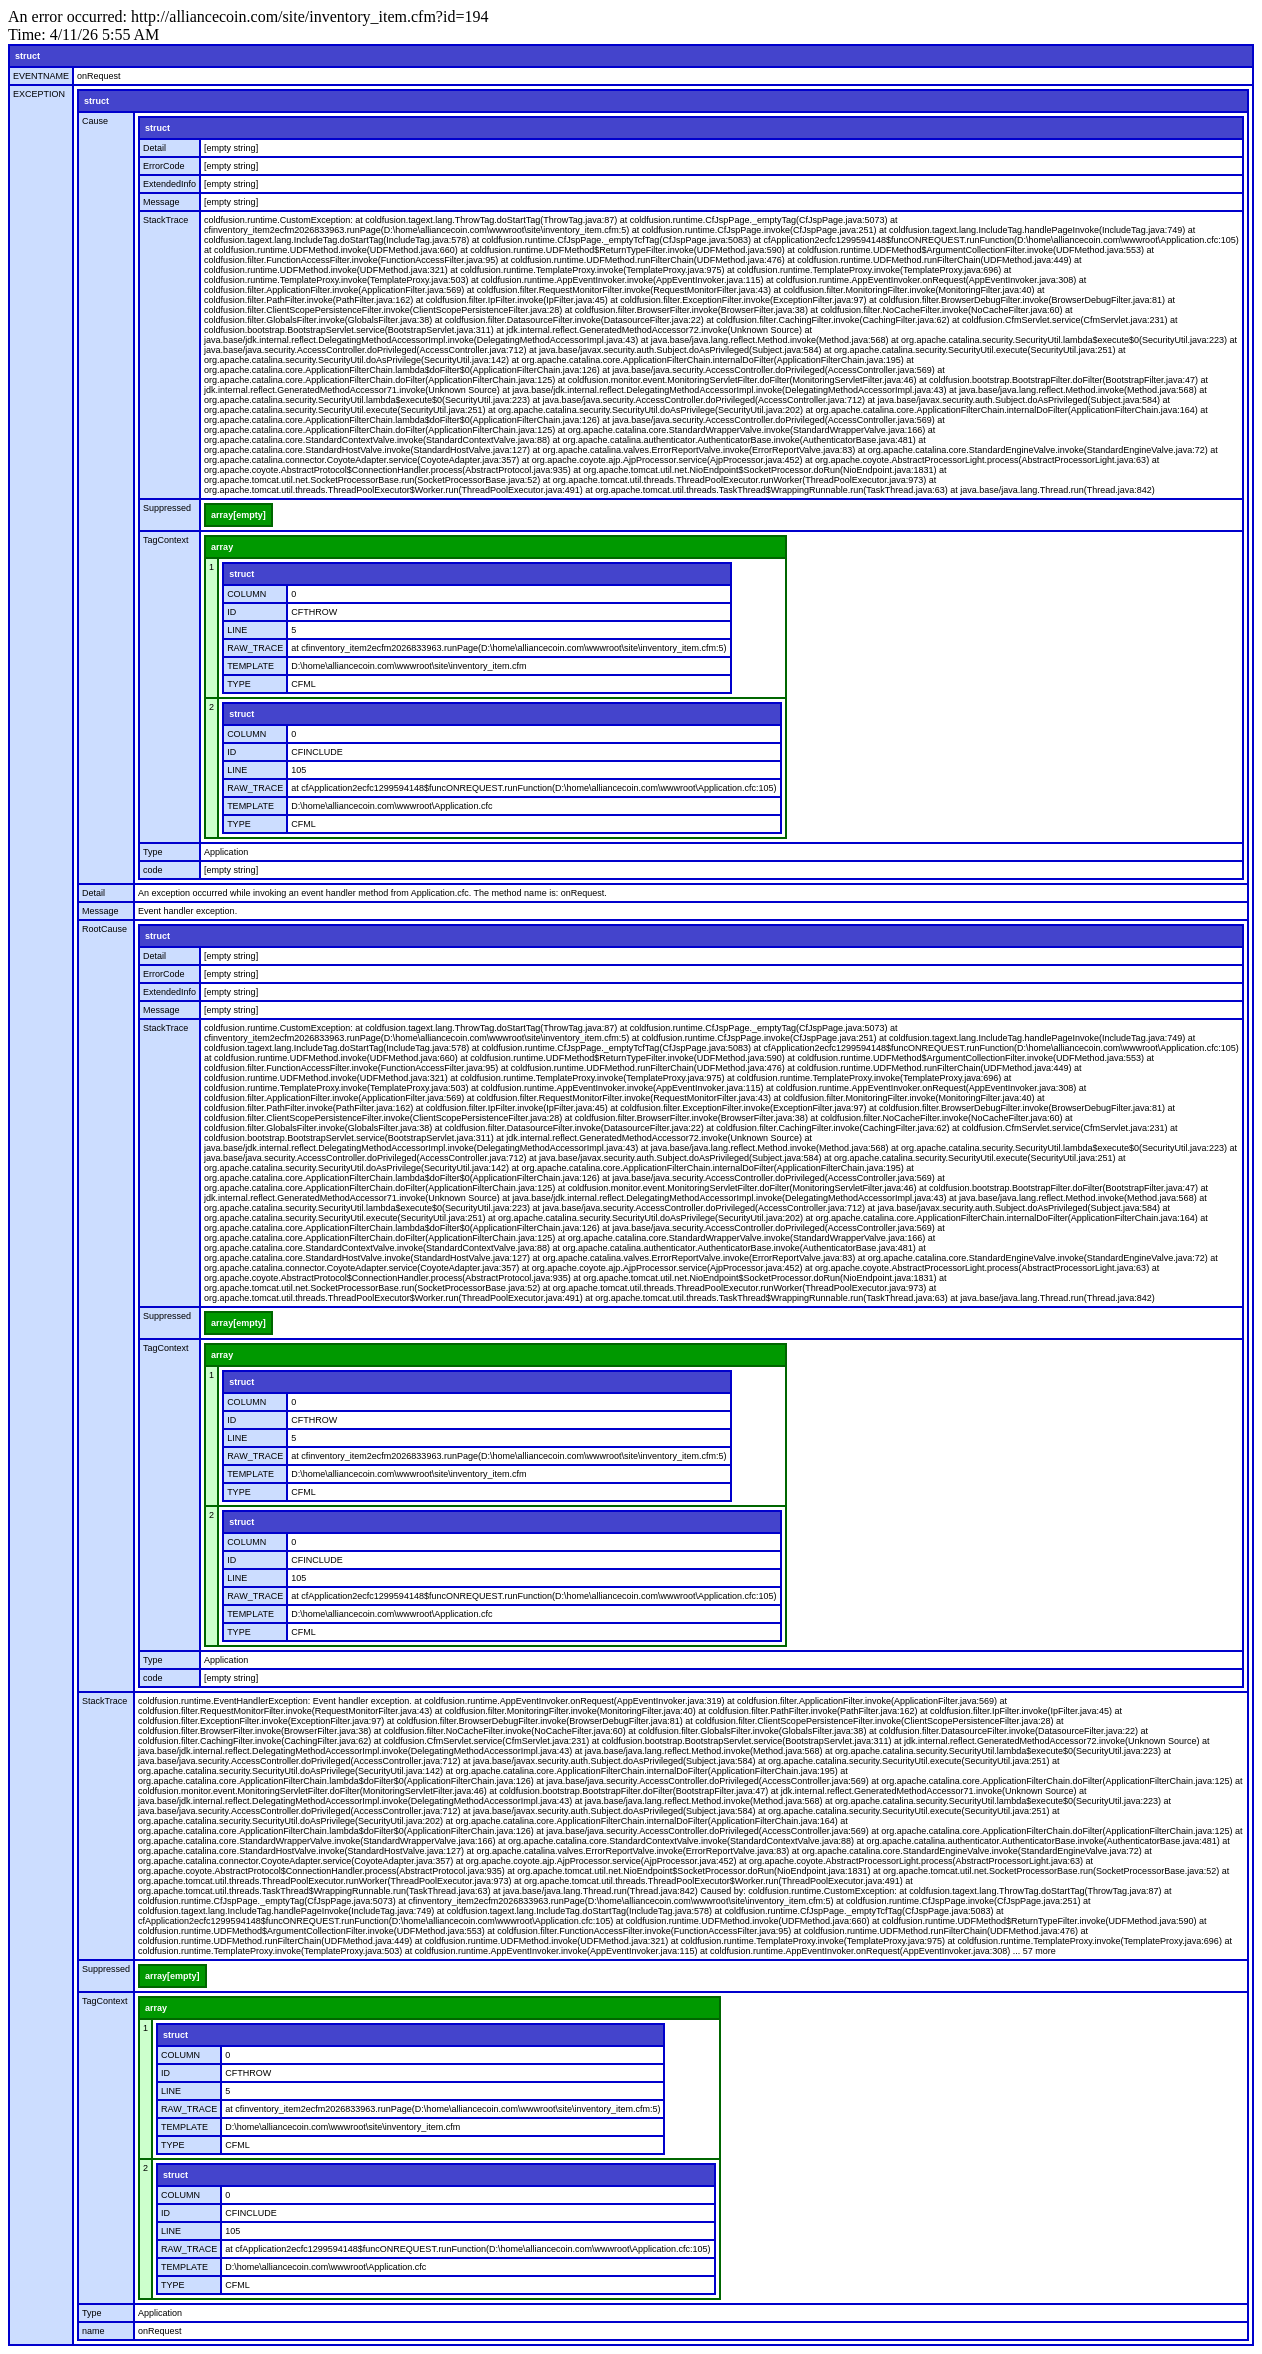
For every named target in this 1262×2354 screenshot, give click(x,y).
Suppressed (167, 508)
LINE (237, 630)
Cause (95, 121)
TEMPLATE (250, 666)
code (153, 870)
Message (161, 202)
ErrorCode (164, 166)
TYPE (239, 684)
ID (231, 612)
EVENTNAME (41, 76)
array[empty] (238, 515)
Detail (154, 148)
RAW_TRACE (255, 648)
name (93, 2331)
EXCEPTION (39, 94)
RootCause (104, 929)
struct (27, 56)
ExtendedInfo (169, 184)
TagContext (166, 540)
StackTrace (165, 220)
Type (153, 852)
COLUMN (246, 594)
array (222, 547)
